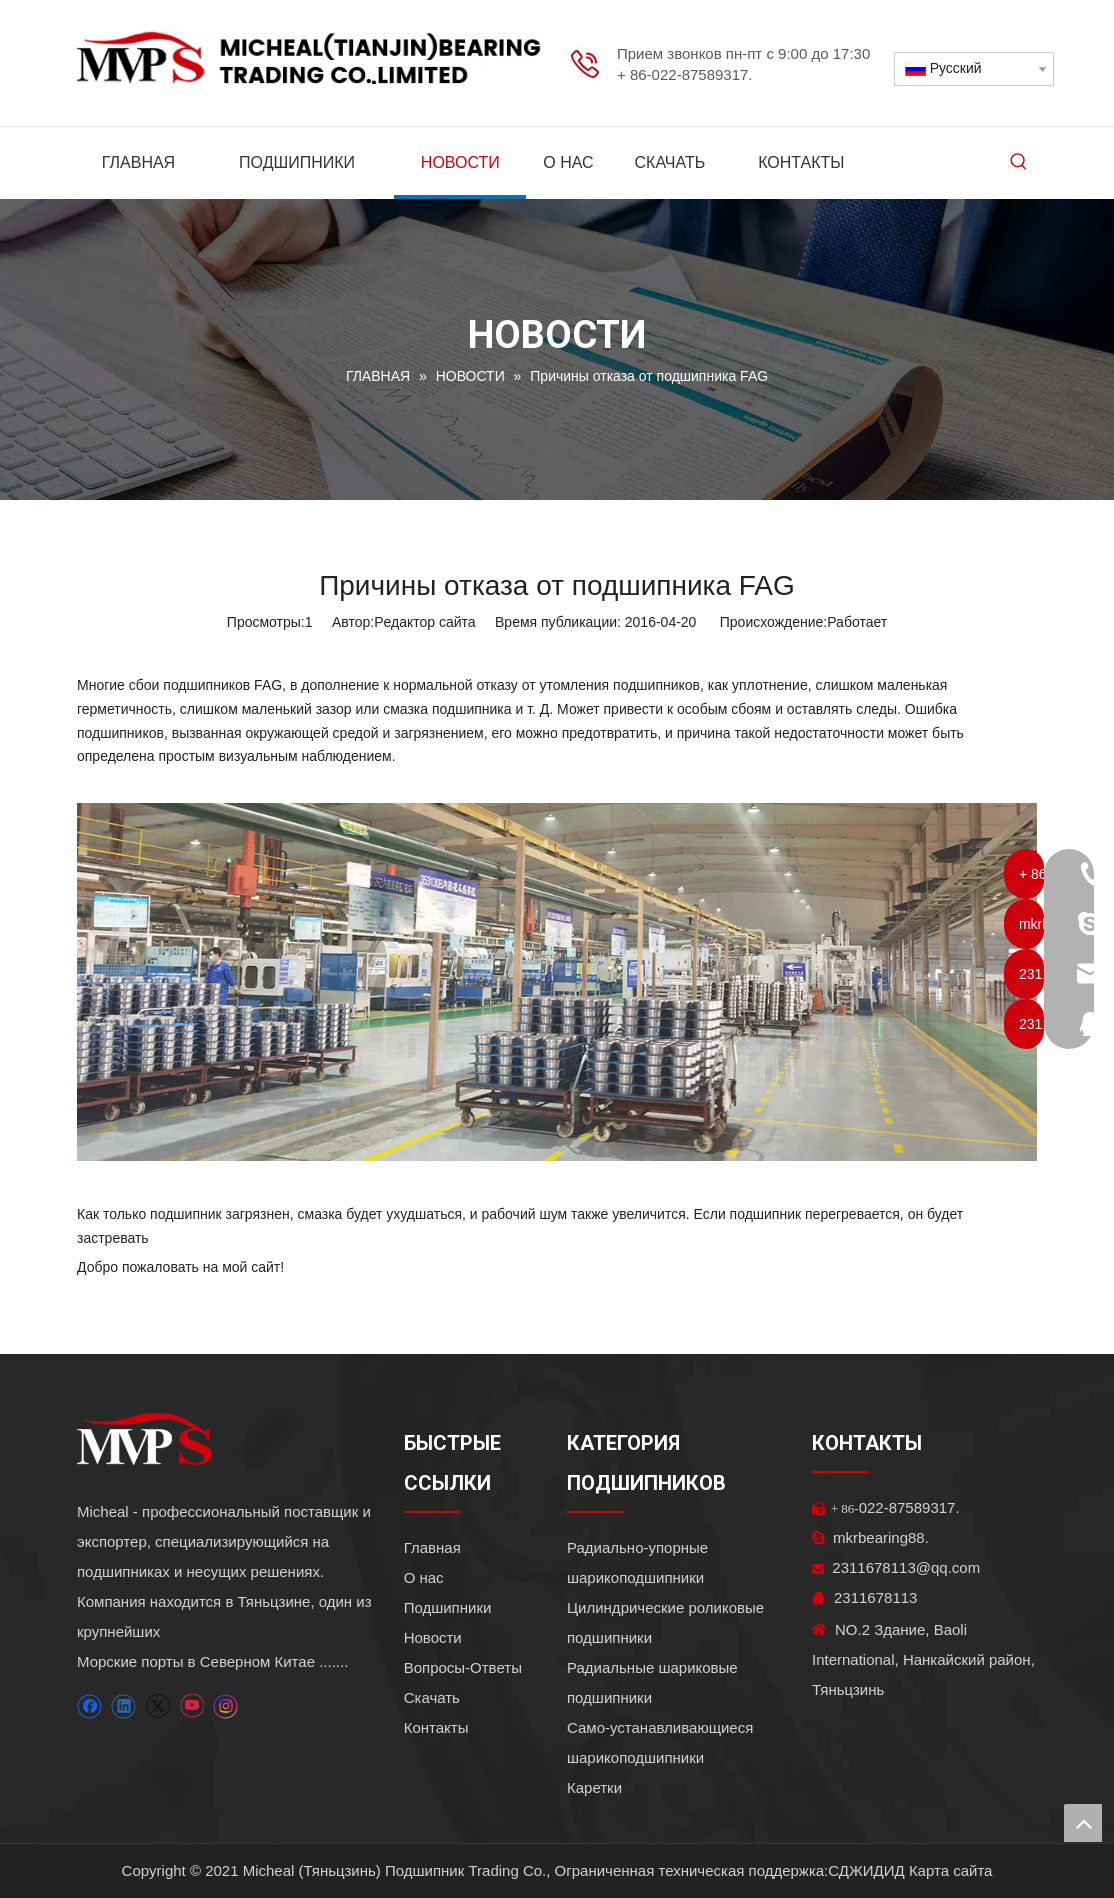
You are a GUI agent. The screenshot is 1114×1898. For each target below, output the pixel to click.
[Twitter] (157, 1706)
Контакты (436, 1727)
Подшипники (448, 1607)
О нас (424, 1577)
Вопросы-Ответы (463, 1667)
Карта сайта (951, 1870)
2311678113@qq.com (896, 1567)
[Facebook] (89, 1706)
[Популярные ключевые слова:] (1019, 163)
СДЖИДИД (866, 1870)
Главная (432, 1547)
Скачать (432, 1697)
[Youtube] (191, 1706)
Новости (433, 1637)
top (1083, 1823)
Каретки (594, 1787)
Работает (857, 622)
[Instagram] (226, 1706)
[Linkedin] (123, 1706)
